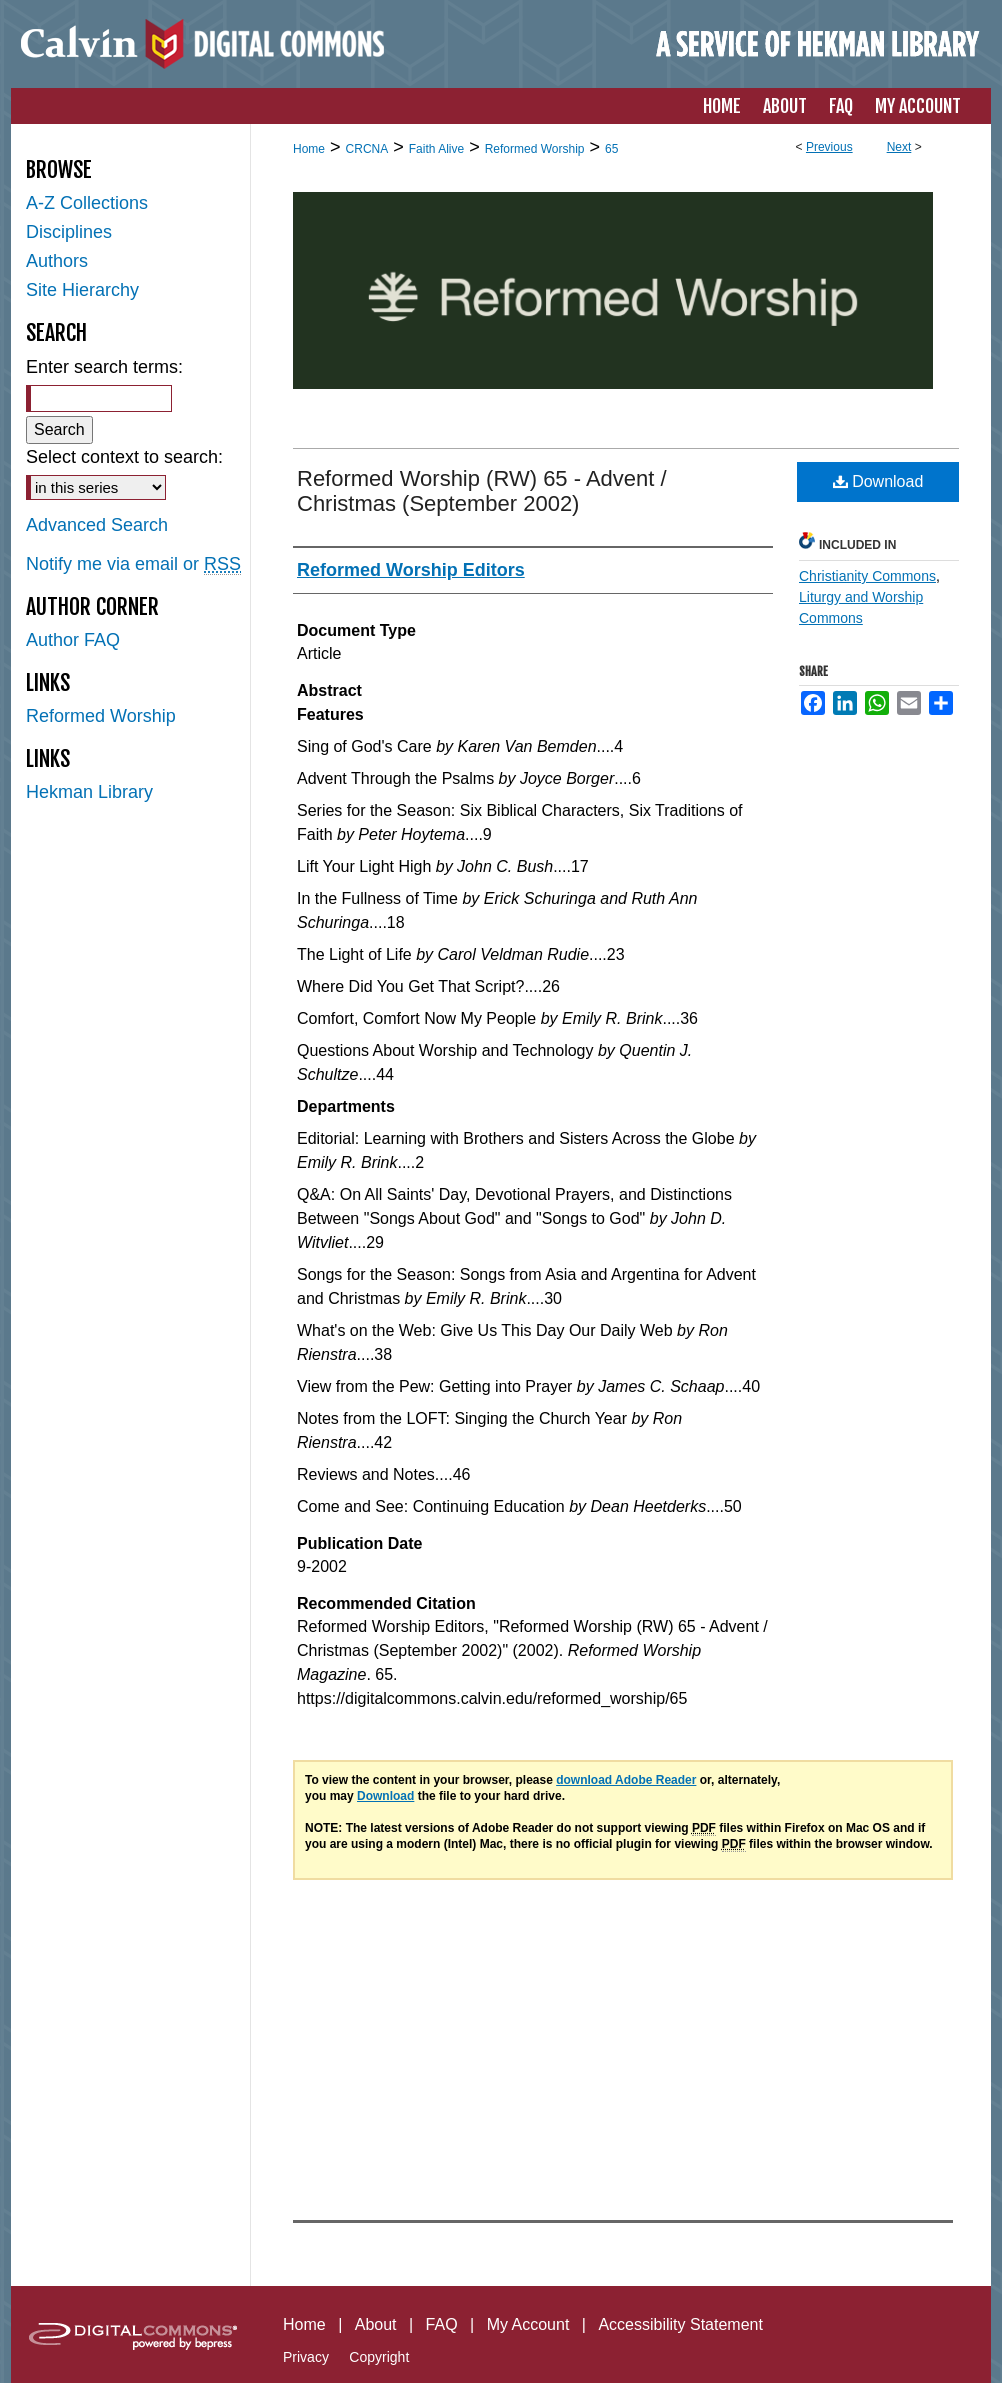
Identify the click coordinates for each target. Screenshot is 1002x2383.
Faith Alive (436, 149)
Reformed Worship (535, 149)
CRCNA (367, 149)
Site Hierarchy (82, 290)
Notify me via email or (133, 564)
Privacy (306, 2357)
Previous (829, 147)
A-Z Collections (87, 203)
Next (899, 147)
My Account (528, 2324)
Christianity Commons (867, 576)
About (376, 2324)
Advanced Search (97, 525)
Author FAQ (73, 640)
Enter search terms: (104, 367)
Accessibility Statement (680, 2324)
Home (309, 149)
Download (878, 481)
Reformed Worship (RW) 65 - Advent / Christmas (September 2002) (482, 491)
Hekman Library (89, 792)
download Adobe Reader (626, 1780)
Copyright (379, 2357)
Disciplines (69, 232)
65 (611, 149)
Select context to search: (124, 457)
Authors (57, 261)
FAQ (442, 2324)
